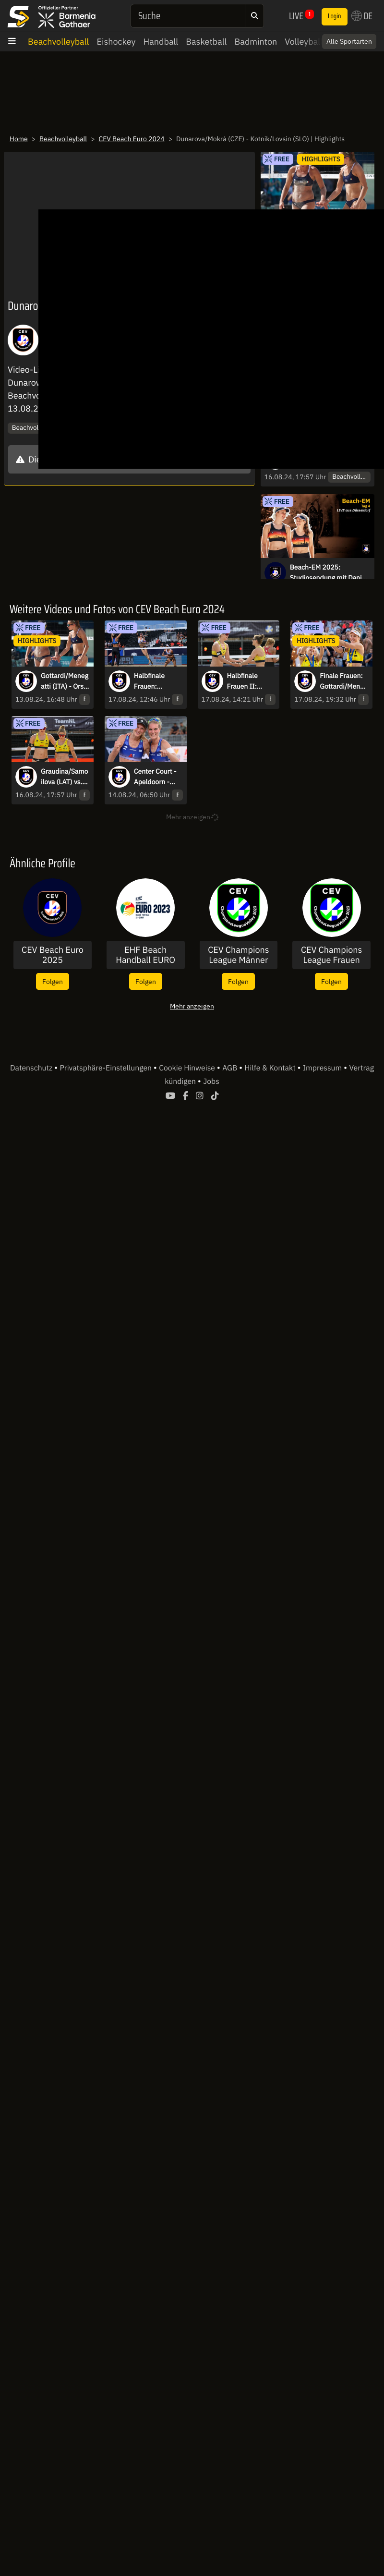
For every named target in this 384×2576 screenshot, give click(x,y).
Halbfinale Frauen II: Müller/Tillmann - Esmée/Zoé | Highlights (251, 681)
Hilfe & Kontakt (270, 1068)
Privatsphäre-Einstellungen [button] (106, 1068)
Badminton (256, 41)
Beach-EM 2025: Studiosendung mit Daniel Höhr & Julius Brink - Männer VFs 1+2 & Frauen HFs (329, 573)
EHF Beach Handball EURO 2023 (145, 955)
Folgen (52, 981)
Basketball (206, 41)
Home (19, 138)
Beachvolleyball (58, 41)
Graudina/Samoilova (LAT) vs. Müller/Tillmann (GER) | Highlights (65, 777)
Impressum (323, 1068)
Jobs (211, 1081)
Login (334, 16)
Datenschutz (32, 1068)
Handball (160, 41)
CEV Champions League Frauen (331, 955)
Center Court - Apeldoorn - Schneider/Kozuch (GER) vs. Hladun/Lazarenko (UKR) (158, 777)
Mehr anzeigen (192, 1005)
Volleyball (304, 41)
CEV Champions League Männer (238, 955)
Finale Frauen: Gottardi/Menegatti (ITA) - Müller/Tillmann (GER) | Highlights (344, 681)
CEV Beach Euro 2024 (132, 138)
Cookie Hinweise (188, 1068)
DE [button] (361, 16)
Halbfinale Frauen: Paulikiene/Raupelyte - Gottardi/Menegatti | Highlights (157, 681)
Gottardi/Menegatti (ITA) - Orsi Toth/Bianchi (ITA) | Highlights (64, 681)
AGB (230, 1068)
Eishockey (115, 41)
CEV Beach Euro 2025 (53, 955)
